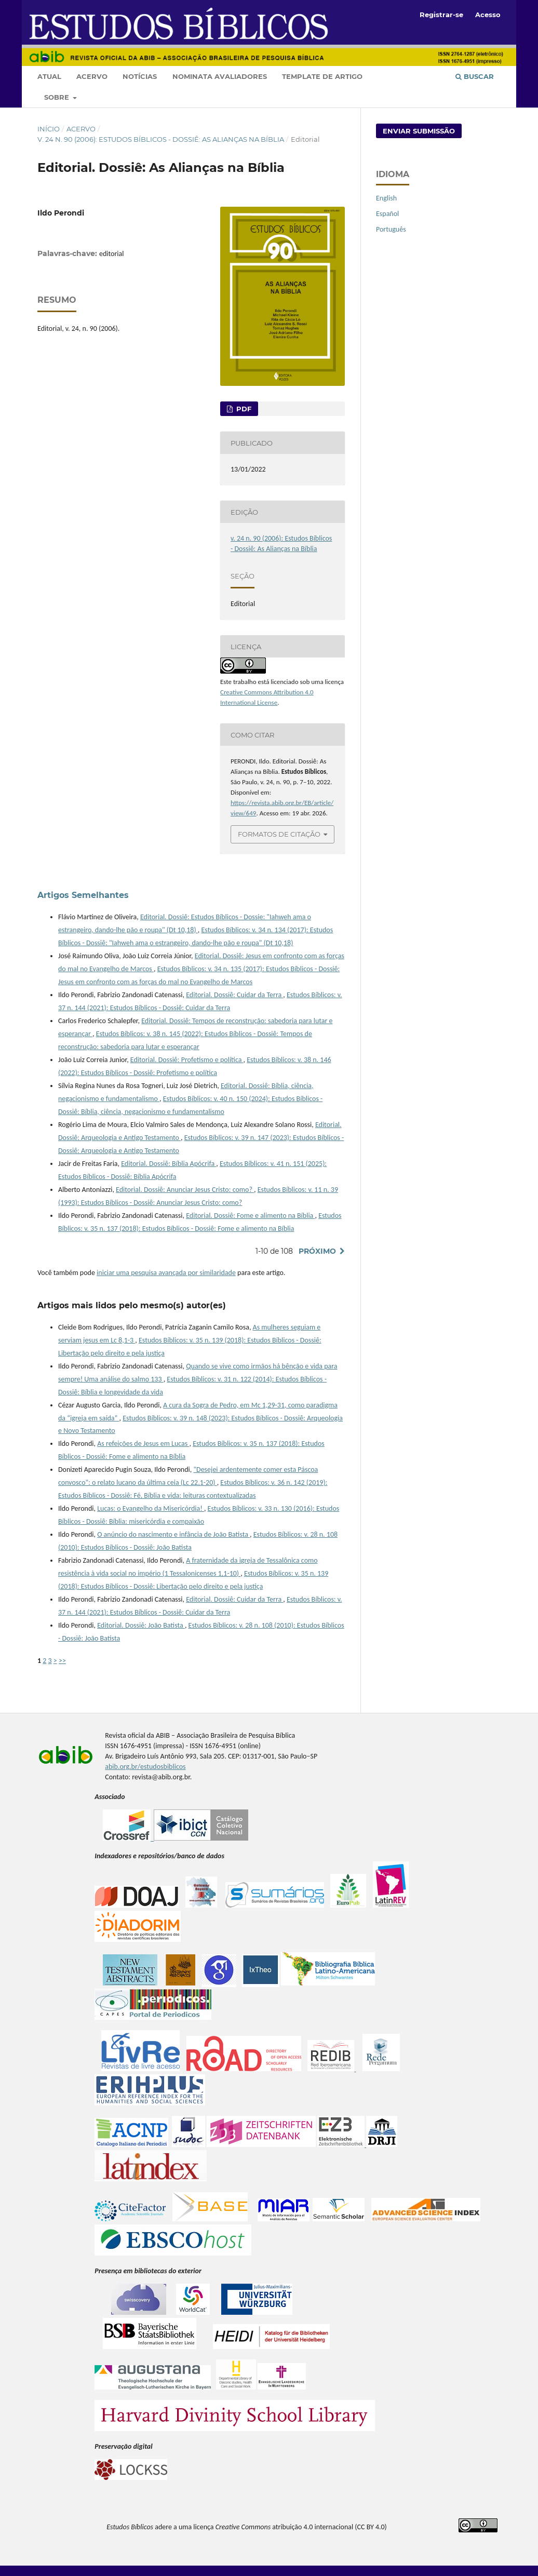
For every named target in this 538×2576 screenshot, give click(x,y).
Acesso (488, 14)
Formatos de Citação (279, 834)
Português (391, 229)
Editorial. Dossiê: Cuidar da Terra (234, 994)
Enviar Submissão (419, 131)
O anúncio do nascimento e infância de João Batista (173, 1534)
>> (62, 1660)
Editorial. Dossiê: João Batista (141, 1625)
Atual (49, 76)
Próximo (317, 1251)
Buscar (474, 76)
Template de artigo (322, 76)
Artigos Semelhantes (83, 895)
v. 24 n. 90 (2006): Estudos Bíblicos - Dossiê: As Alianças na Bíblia (160, 139)
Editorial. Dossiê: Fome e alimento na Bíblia (250, 1215)
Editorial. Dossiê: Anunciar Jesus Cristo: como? (185, 1189)
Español (387, 213)
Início (48, 129)
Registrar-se (441, 14)
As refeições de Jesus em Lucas (143, 1443)
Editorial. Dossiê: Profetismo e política (187, 1059)
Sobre (57, 97)
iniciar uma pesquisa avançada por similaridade (166, 1272)
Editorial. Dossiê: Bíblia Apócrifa (168, 1163)
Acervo (91, 76)
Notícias (140, 76)
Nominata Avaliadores (219, 76)
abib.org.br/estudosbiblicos (145, 1766)
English (386, 198)
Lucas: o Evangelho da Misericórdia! (150, 1508)
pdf (242, 409)
